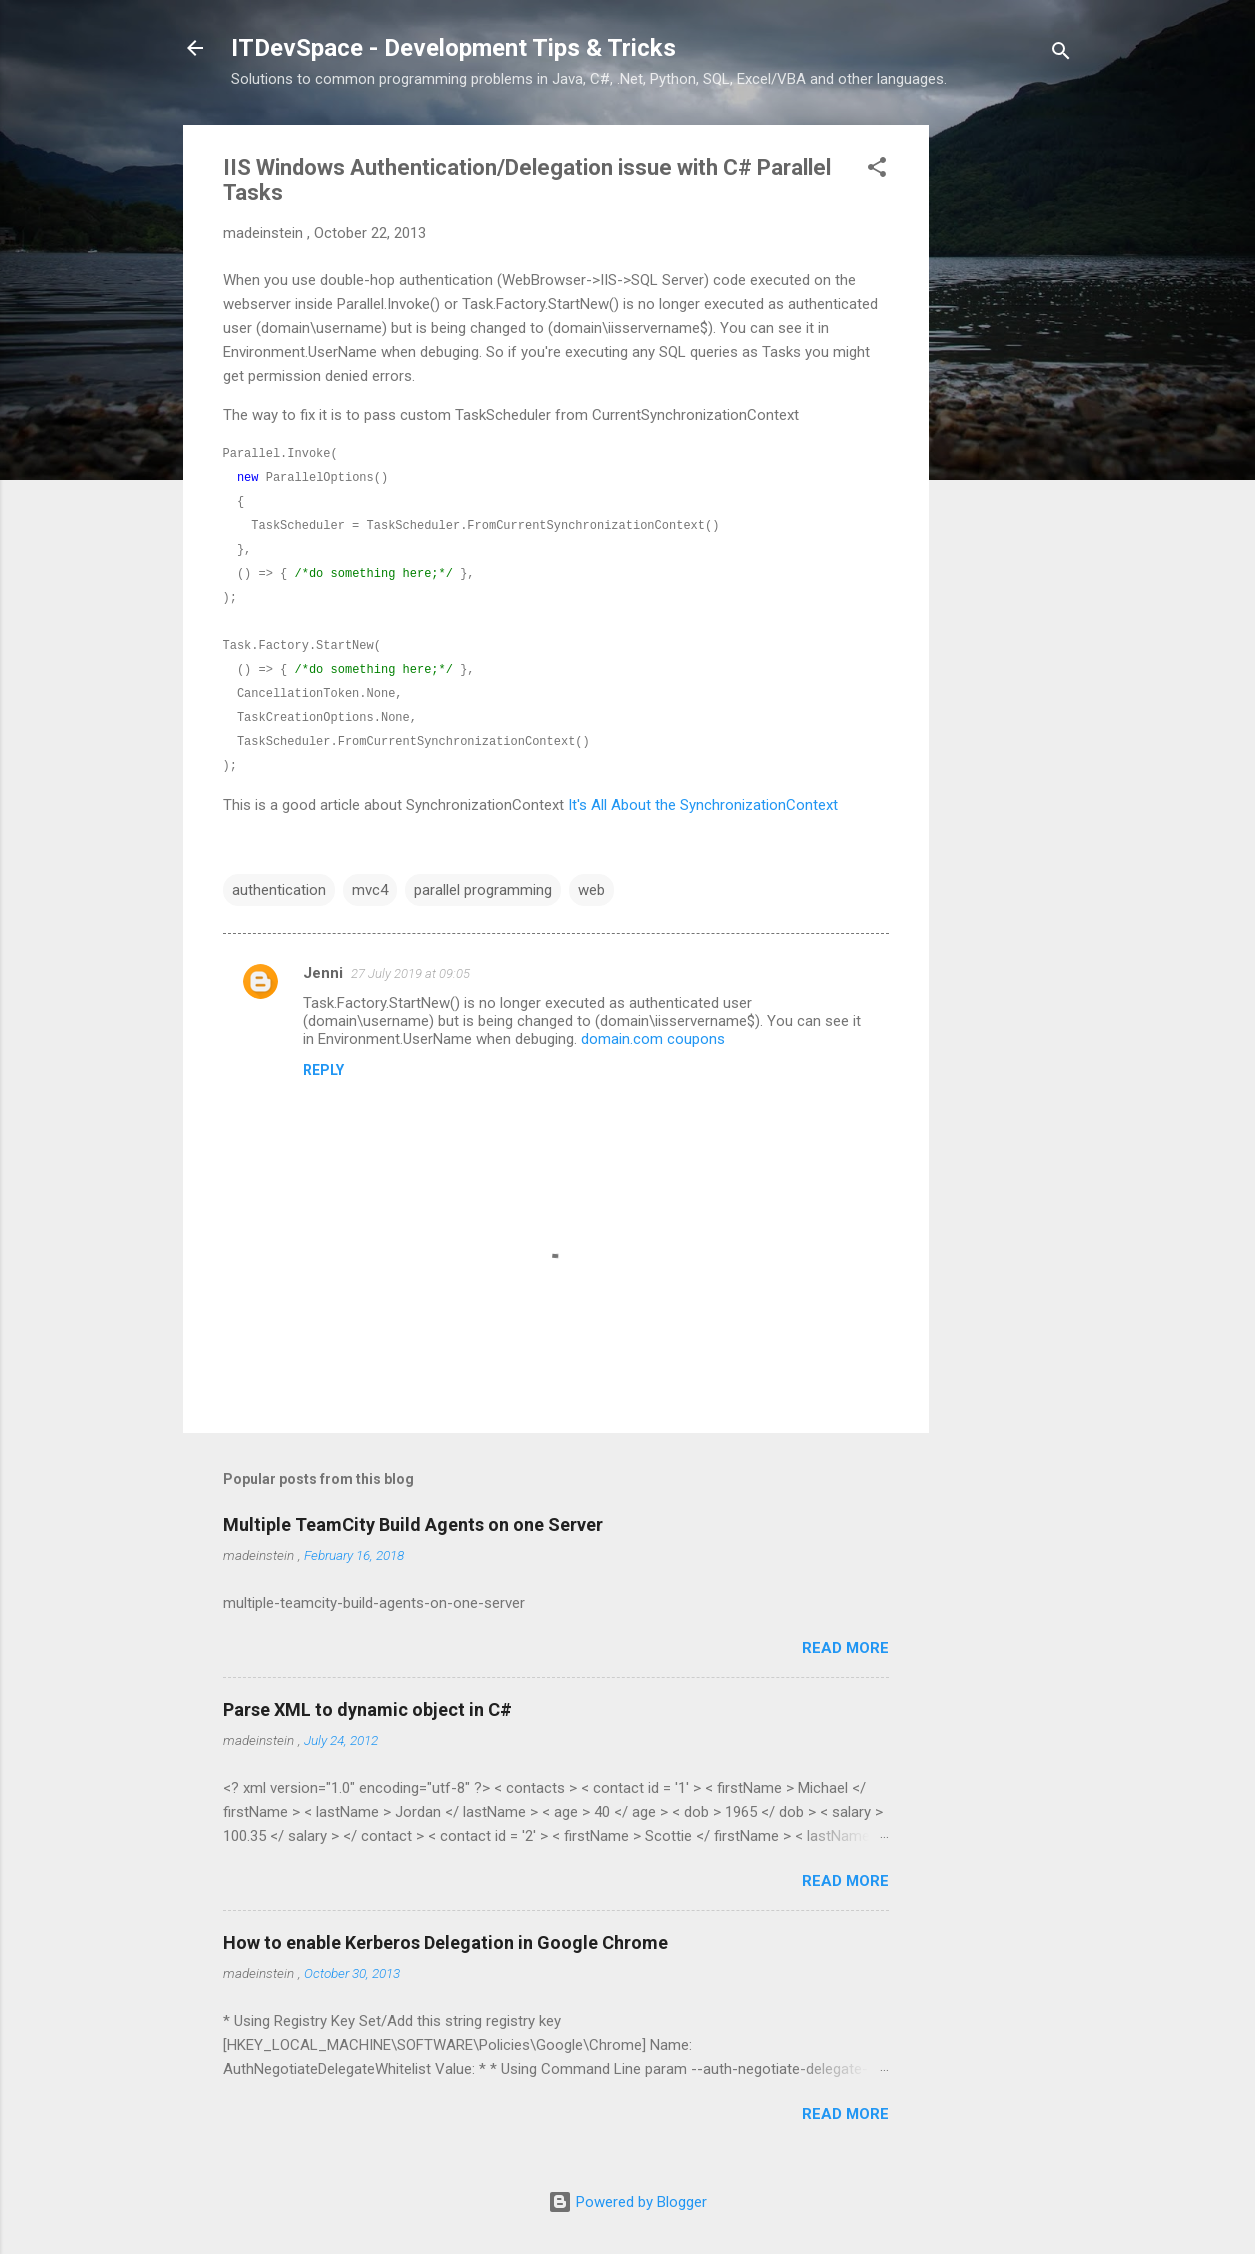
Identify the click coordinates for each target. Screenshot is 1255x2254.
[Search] (1061, 54)
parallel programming (483, 890)
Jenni (323, 973)
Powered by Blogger (627, 2202)
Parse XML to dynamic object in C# (367, 1709)
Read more (845, 1648)
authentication (279, 890)
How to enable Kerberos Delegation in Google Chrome (445, 1942)
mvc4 (370, 890)
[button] (877, 170)
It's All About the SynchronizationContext (703, 805)
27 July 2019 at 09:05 (410, 973)
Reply (323, 1070)
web (591, 890)
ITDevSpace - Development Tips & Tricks (453, 48)
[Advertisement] (1009, 425)
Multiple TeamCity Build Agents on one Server (413, 1524)
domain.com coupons (653, 1039)
